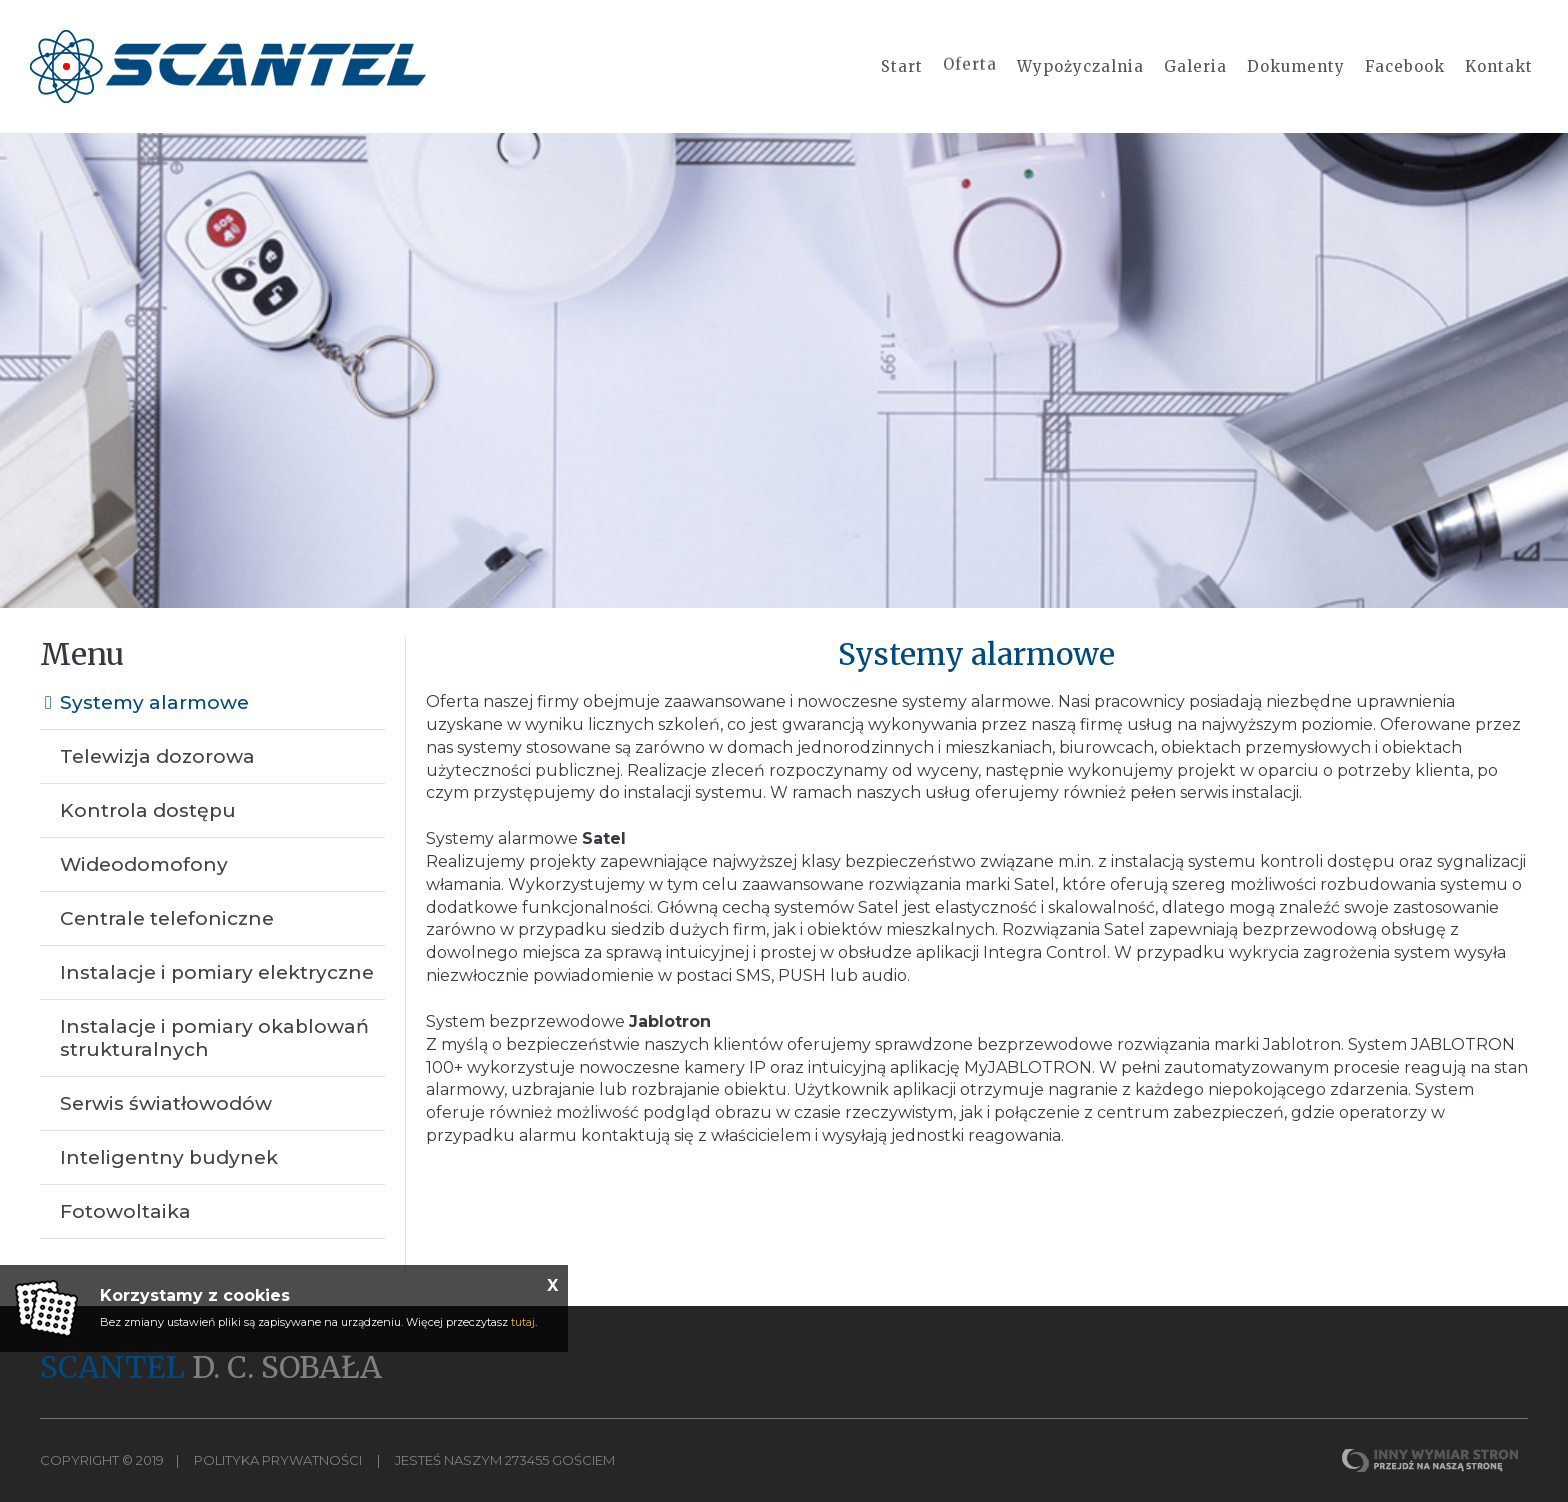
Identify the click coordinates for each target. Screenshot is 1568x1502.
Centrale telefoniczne (167, 918)
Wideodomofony (144, 864)
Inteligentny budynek (169, 1157)
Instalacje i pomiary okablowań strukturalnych (214, 1038)
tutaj (523, 1322)
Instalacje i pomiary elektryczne (217, 972)
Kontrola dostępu (148, 810)
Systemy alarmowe (154, 702)
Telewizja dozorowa (157, 756)
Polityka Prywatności (278, 1460)
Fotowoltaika (125, 1211)
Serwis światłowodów (166, 1103)
